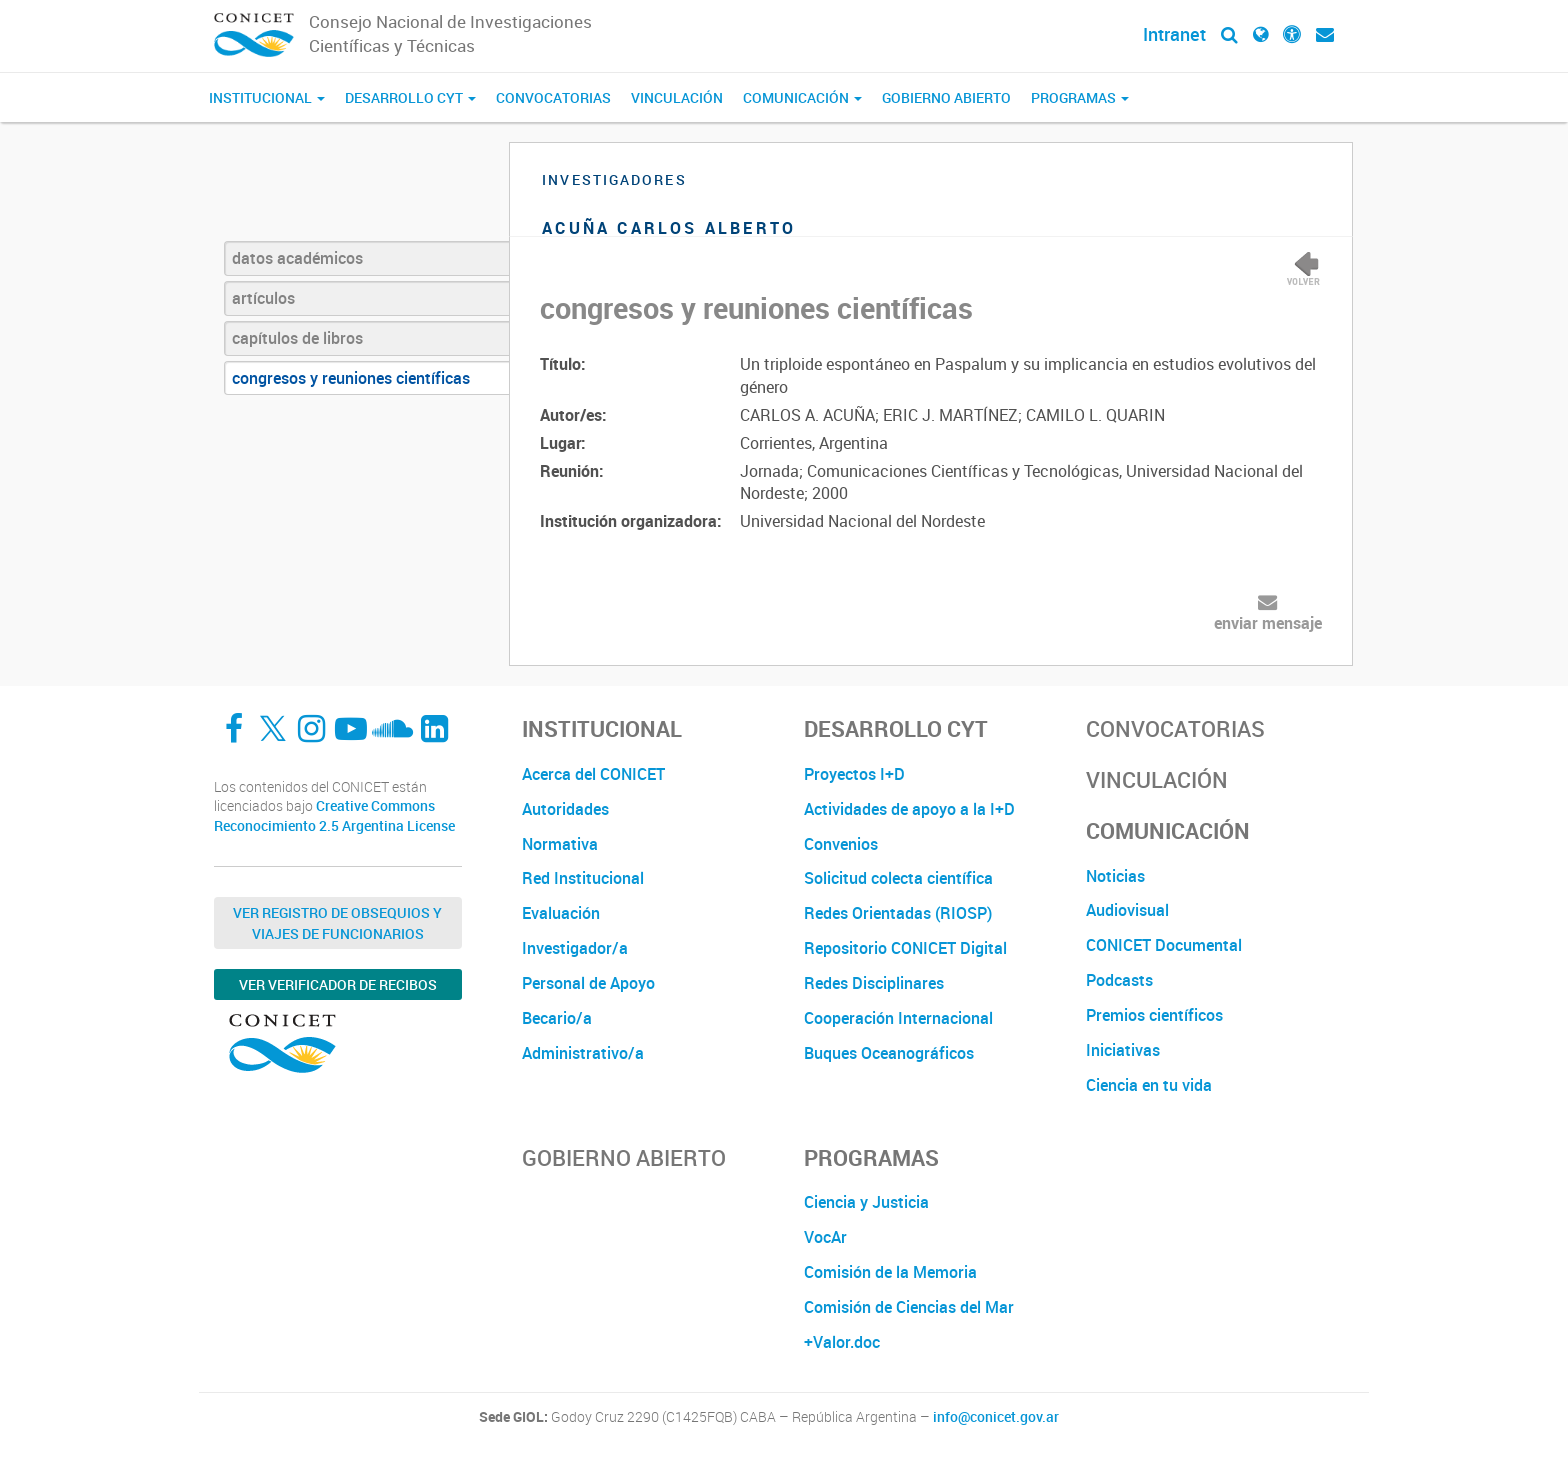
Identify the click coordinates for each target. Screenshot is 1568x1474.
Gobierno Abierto (946, 97)
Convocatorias (553, 97)
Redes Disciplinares (874, 983)
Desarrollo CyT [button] (410, 97)
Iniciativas (1123, 1050)
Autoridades (565, 809)
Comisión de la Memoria (890, 1272)
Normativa (560, 844)
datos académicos (297, 258)
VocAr (825, 1237)
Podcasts (1119, 980)
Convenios (841, 844)
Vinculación (677, 97)
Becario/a (557, 1018)
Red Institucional (583, 878)
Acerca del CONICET (593, 774)
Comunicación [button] (802, 97)
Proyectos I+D (854, 774)
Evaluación (561, 913)
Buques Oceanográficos (889, 1053)
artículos (263, 298)
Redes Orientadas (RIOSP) (898, 913)
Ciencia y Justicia (866, 1202)
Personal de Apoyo (588, 983)
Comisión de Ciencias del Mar (909, 1307)
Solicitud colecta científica (898, 878)
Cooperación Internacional (898, 1018)
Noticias (1115, 876)
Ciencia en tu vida (1149, 1085)
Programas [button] (1080, 97)
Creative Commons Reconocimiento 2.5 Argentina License (334, 815)
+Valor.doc (842, 1342)
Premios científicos (1154, 1015)
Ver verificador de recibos (338, 984)
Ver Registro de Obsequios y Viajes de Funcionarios (337, 923)
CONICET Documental (1164, 945)
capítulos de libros (297, 338)
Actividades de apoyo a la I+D (909, 809)
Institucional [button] (267, 97)
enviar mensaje (1268, 623)
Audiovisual (1127, 910)
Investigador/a (575, 948)
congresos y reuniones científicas (351, 378)
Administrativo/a (583, 1053)
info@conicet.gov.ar (996, 1417)
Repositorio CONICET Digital (905, 948)
